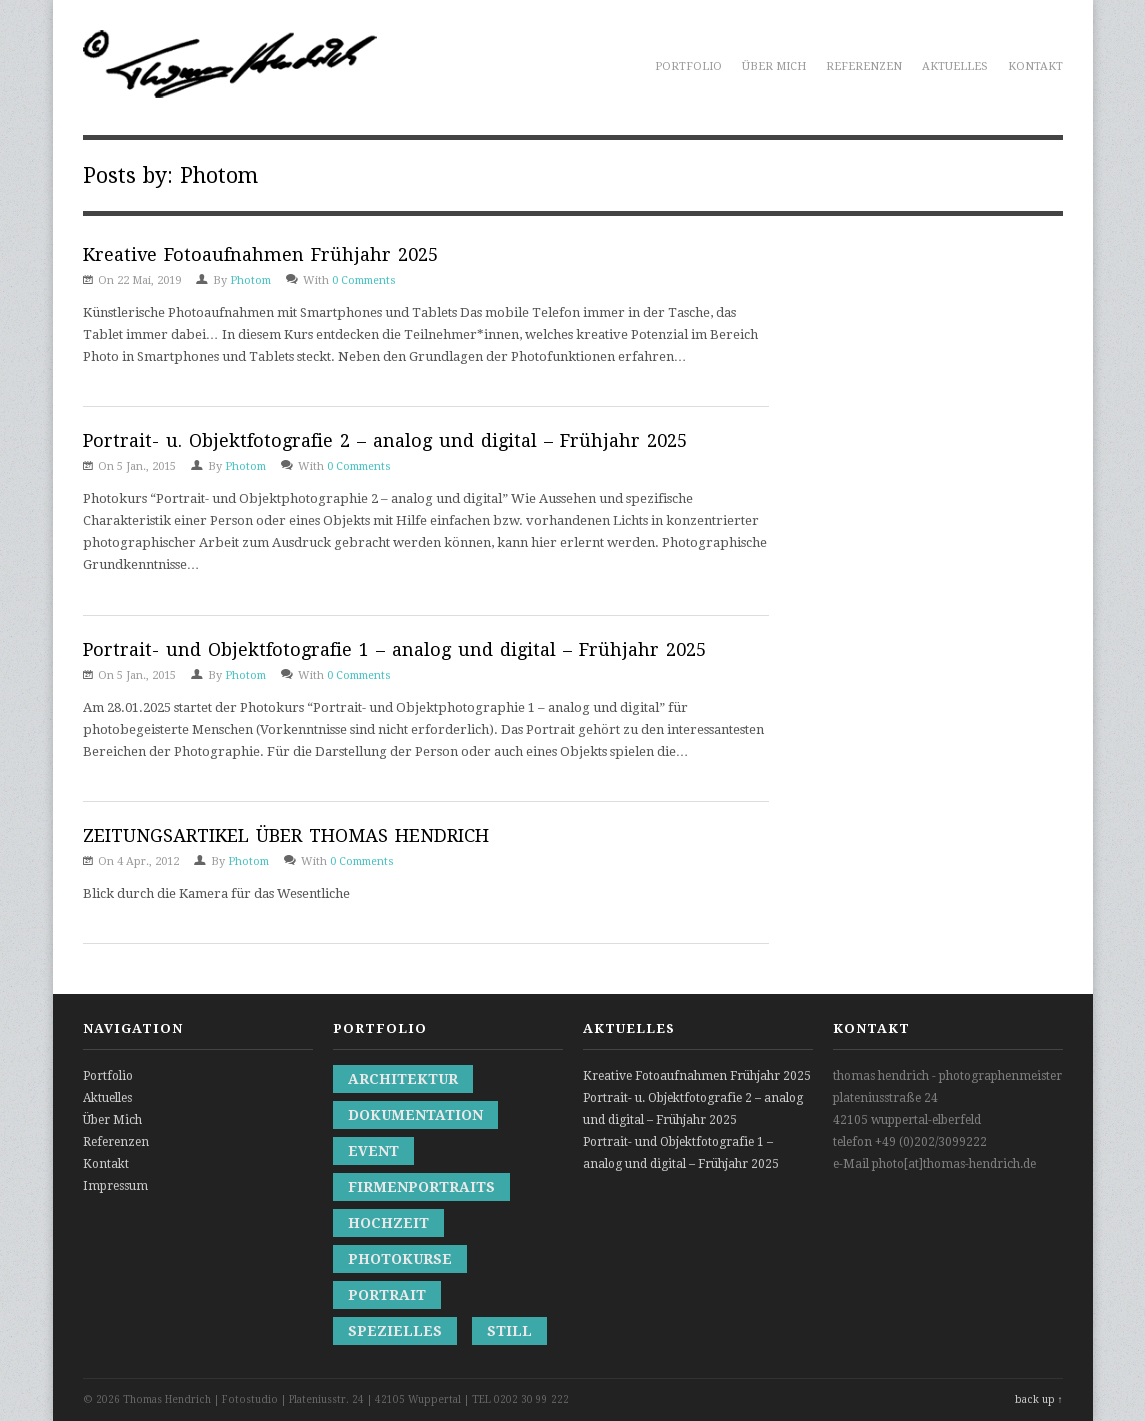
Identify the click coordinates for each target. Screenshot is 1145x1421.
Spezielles (395, 1331)
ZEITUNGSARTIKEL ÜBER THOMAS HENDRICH (286, 835)
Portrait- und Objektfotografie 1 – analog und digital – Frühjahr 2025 (394, 649)
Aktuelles (955, 66)
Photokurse (400, 1259)
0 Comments (364, 280)
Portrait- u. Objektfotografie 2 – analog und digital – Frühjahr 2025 (385, 440)
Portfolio (688, 66)
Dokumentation (415, 1115)
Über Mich (774, 66)
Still (509, 1331)
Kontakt (1035, 66)
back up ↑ (1039, 1399)
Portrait (387, 1295)
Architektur (403, 1079)
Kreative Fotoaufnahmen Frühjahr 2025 (260, 254)
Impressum (115, 1186)
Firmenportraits (421, 1187)
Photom (250, 280)
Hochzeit (388, 1223)
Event (373, 1151)
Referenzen (864, 66)
